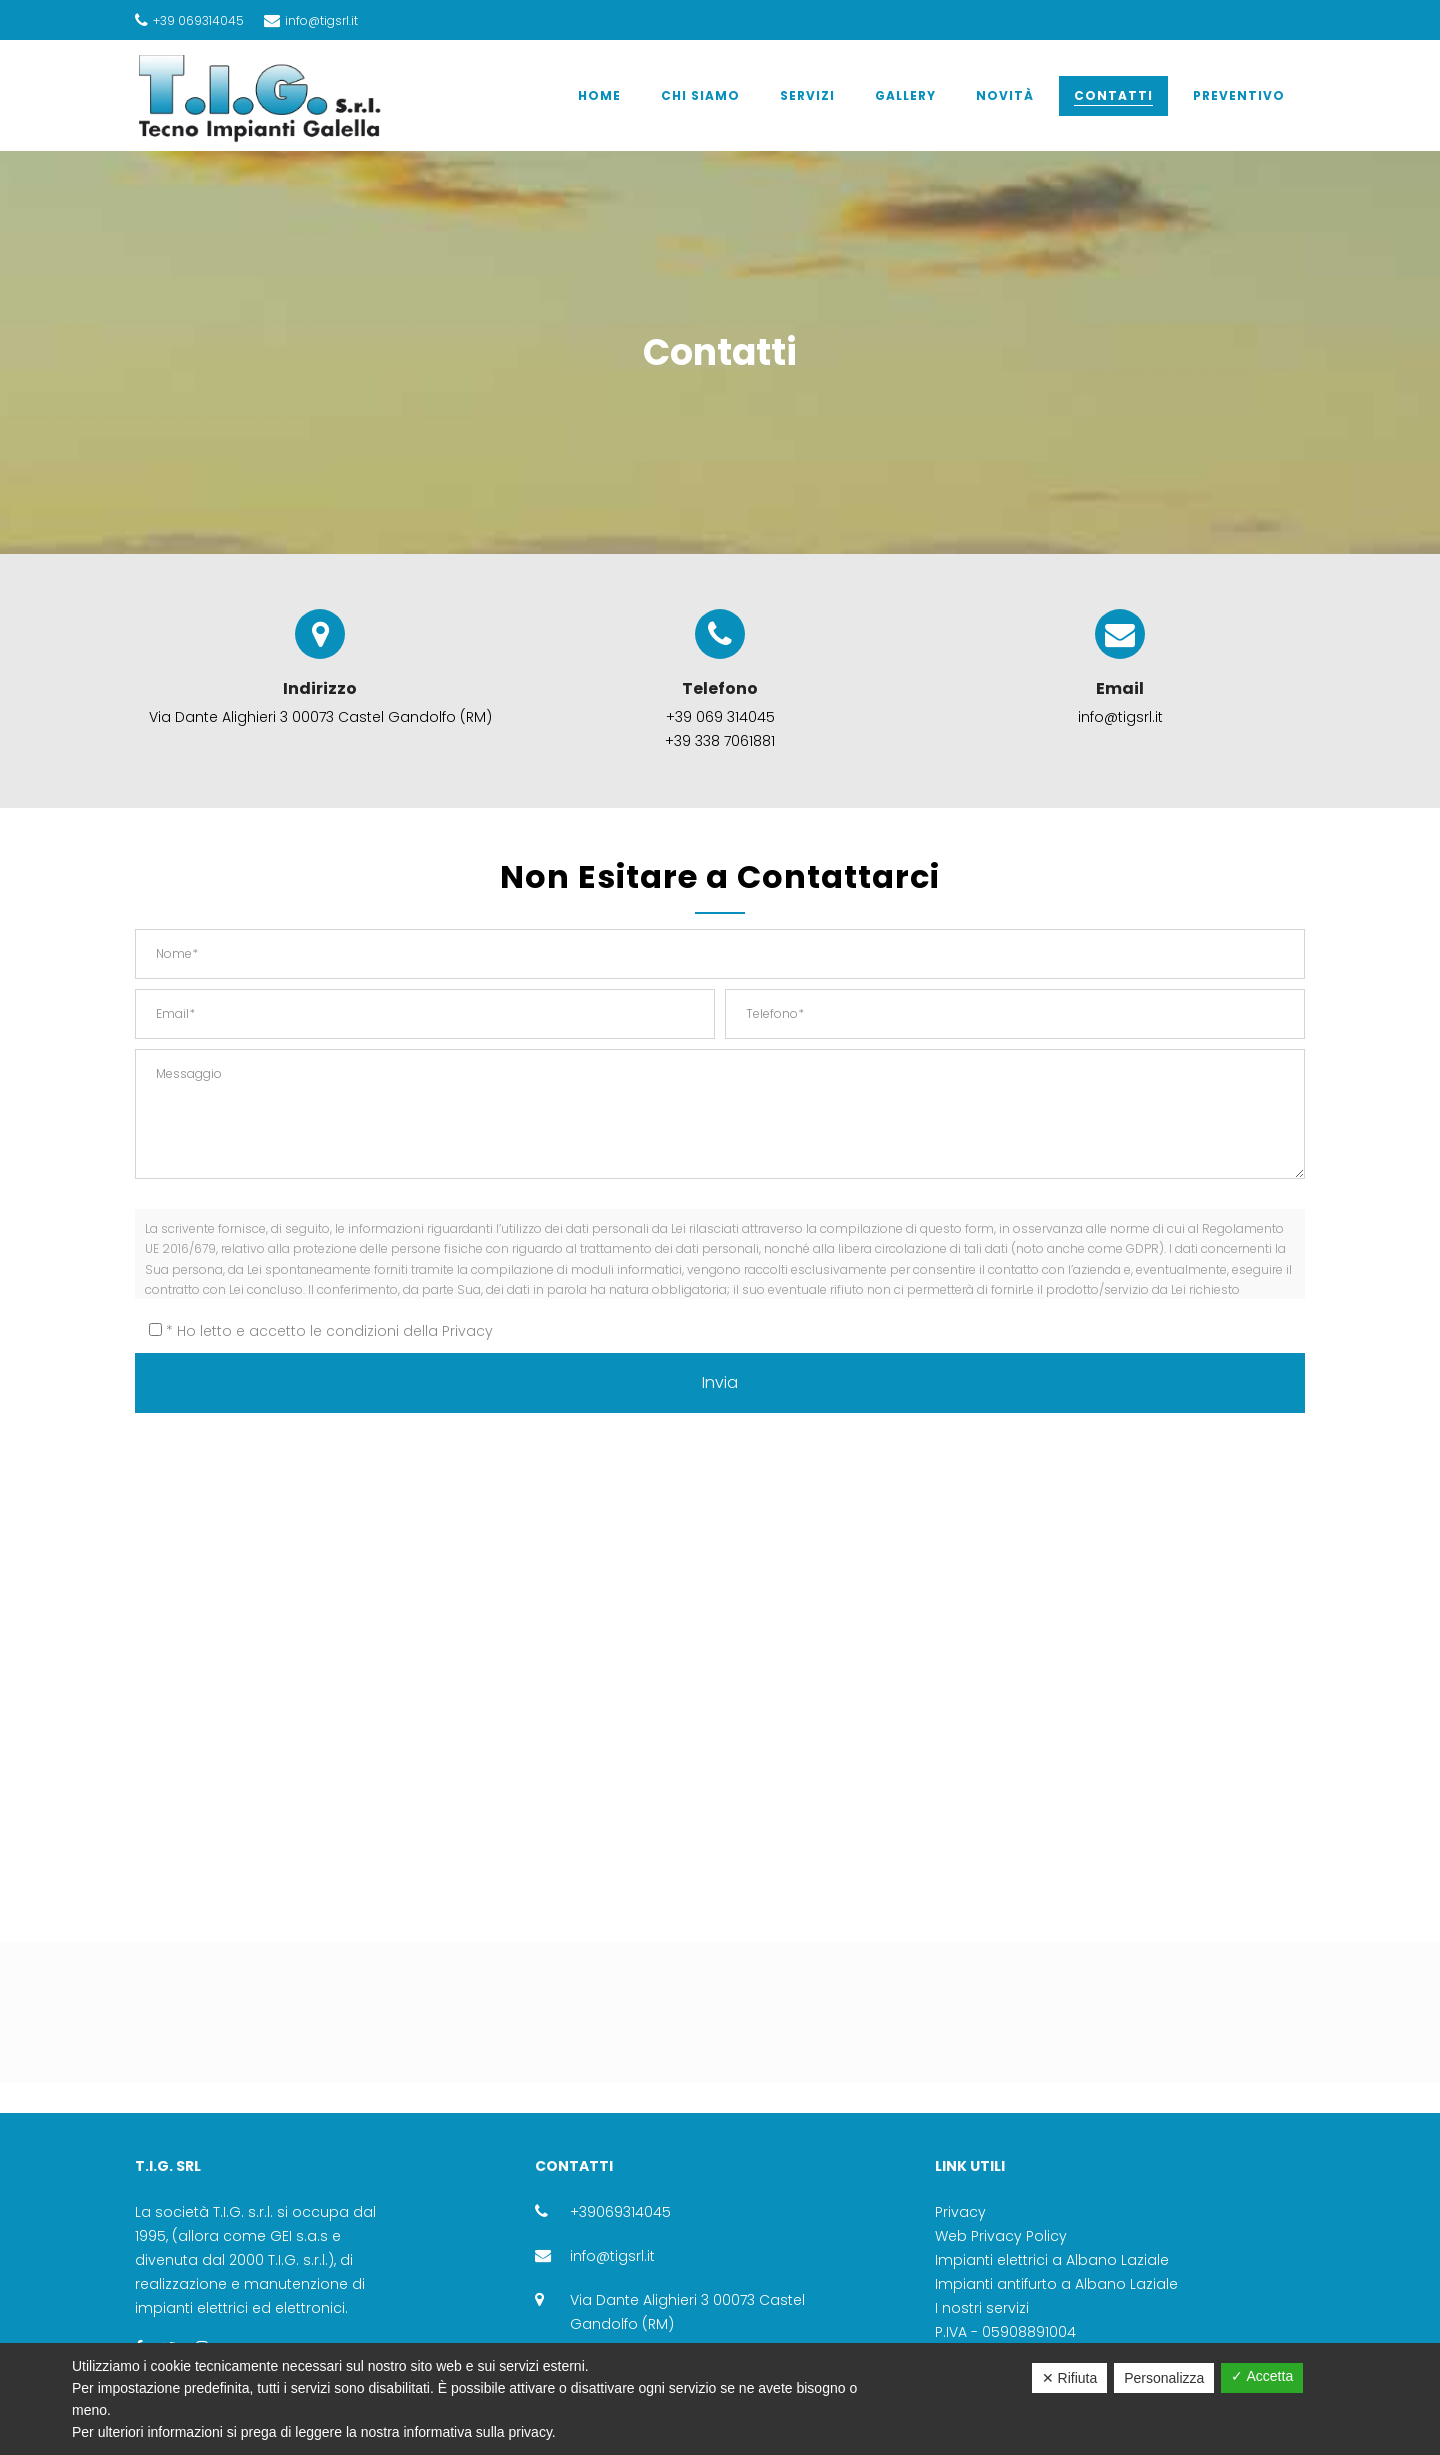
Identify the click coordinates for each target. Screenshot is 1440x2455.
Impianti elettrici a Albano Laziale (1052, 2260)
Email (1120, 669)
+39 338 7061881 (720, 741)
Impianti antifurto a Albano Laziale (1056, 2284)
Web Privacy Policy (1001, 2236)
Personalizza (1164, 2378)
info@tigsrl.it (612, 2256)
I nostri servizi (982, 2308)
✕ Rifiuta (1070, 2378)
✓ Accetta (1262, 2376)
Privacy (467, 1331)
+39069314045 (620, 2212)
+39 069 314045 (720, 717)
